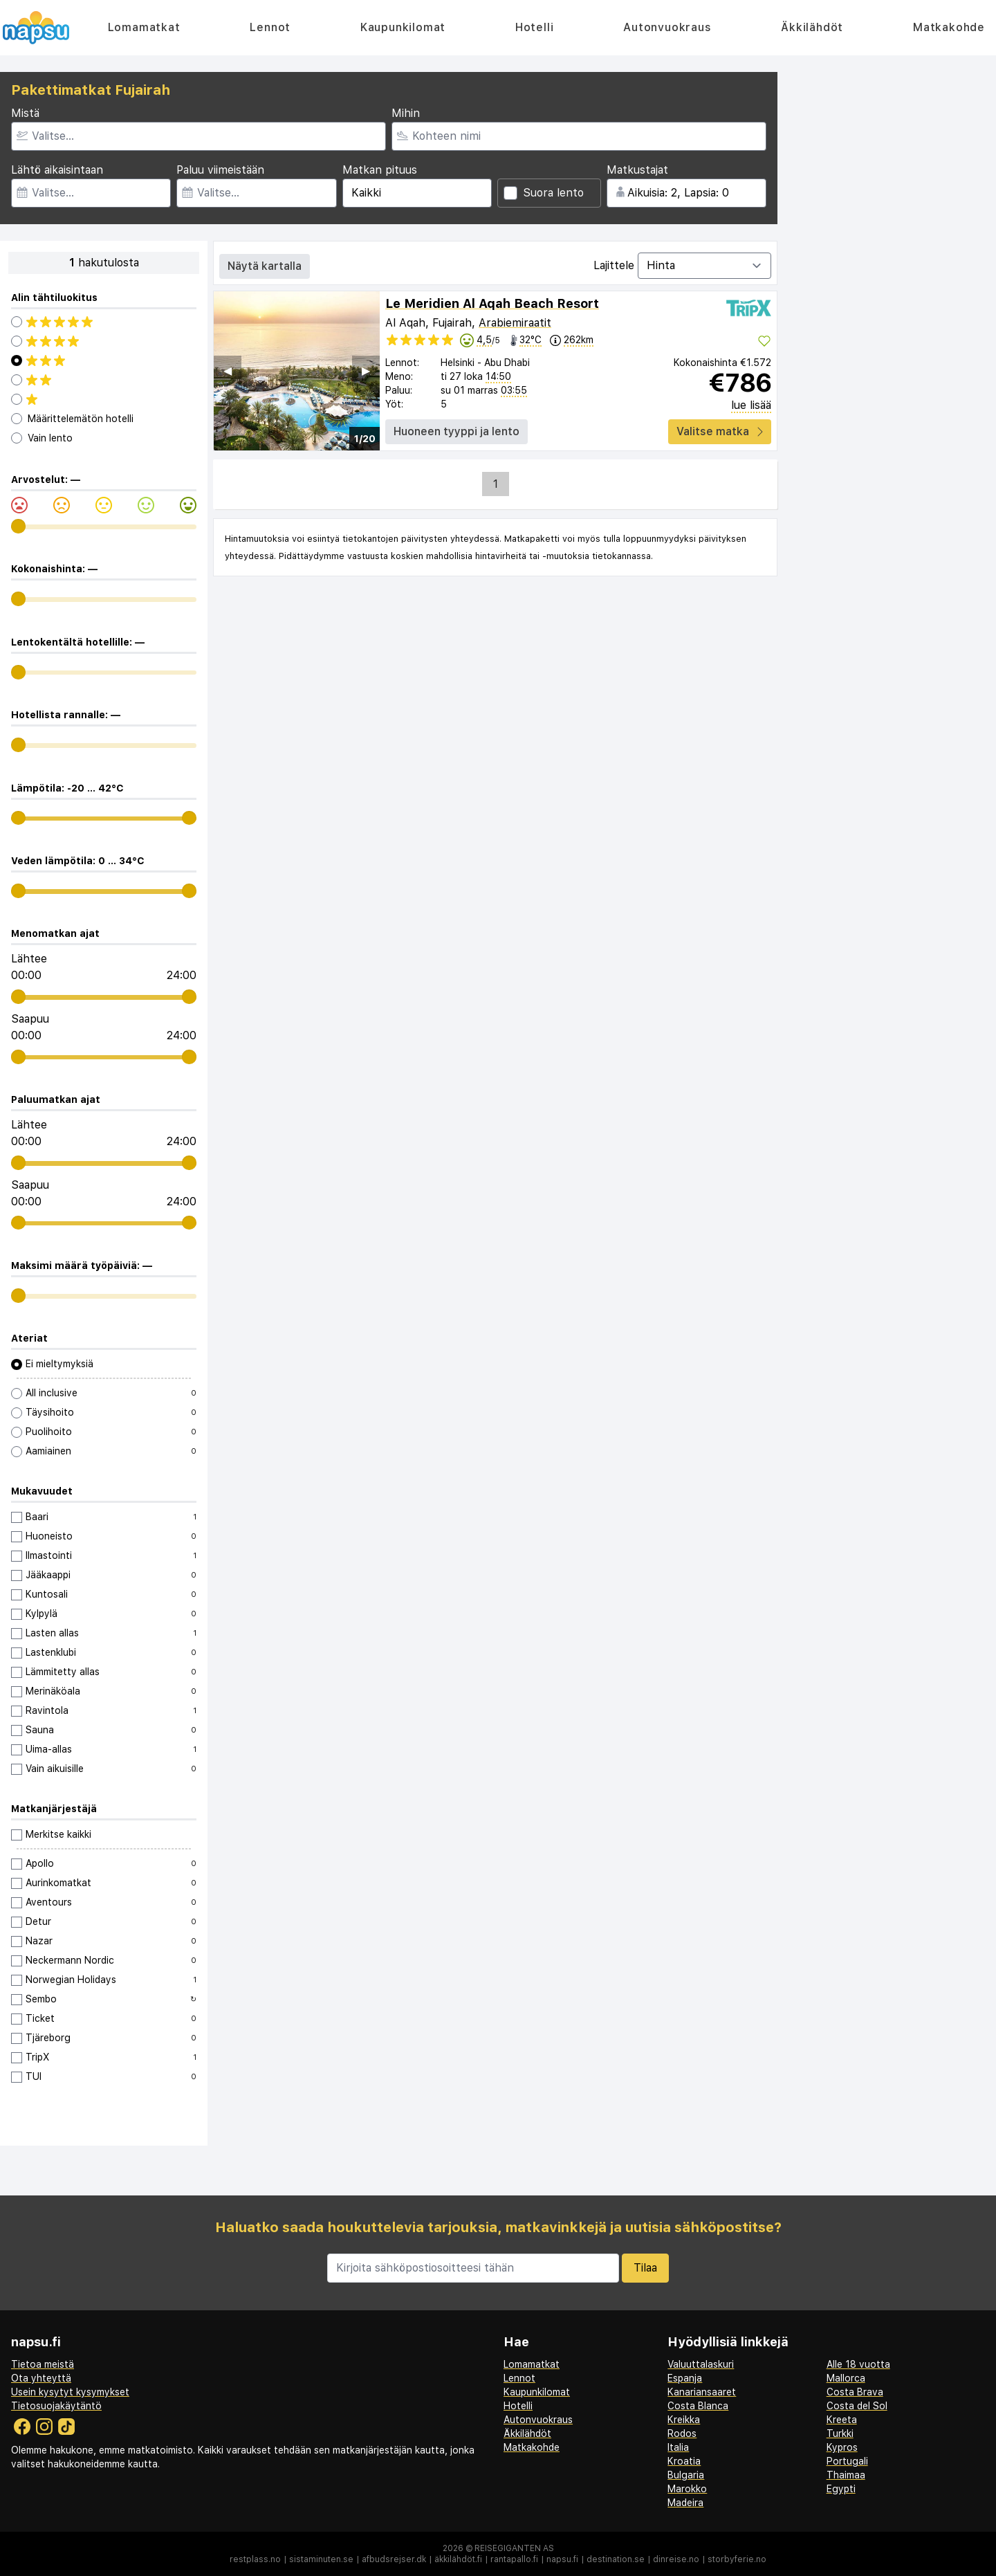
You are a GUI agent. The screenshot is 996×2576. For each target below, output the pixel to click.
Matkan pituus (379, 169)
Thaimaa (846, 2475)
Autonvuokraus (667, 27)
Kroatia (684, 2461)
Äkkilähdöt (812, 27)
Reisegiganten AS (514, 2548)
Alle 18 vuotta (858, 2364)
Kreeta (842, 2419)
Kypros (842, 2447)
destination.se (616, 2559)
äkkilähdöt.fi (458, 2559)
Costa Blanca (697, 2405)
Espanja (684, 2378)
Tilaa (645, 2267)
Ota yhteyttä (41, 2378)
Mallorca (846, 2378)
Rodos (682, 2433)
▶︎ (366, 370)
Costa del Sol (857, 2405)
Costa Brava (855, 2391)
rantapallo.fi (514, 2559)
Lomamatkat (144, 27)
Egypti (841, 2488)
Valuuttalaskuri (700, 2364)
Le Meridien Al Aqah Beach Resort (492, 303)
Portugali (847, 2461)
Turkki (840, 2433)
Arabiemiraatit (515, 322)
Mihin (405, 113)
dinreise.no (676, 2559)
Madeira (685, 2502)
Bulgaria (685, 2475)
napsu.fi (562, 2559)
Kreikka (683, 2419)
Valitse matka (719, 431)
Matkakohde (949, 27)
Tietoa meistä (42, 2364)
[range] (18, 526)
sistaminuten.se (321, 2559)
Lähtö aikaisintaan (57, 169)
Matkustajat (637, 169)
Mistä (25, 113)
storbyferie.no (737, 2559)
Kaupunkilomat (402, 27)
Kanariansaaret (701, 2391)
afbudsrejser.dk (394, 2559)
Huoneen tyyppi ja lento (456, 431)
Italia (678, 2447)
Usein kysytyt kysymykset (70, 2391)
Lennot (270, 27)
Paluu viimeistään (220, 169)
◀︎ (227, 370)
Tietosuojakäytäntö (56, 2405)
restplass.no (255, 2559)
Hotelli (534, 27)
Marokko (687, 2488)
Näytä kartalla (265, 266)
